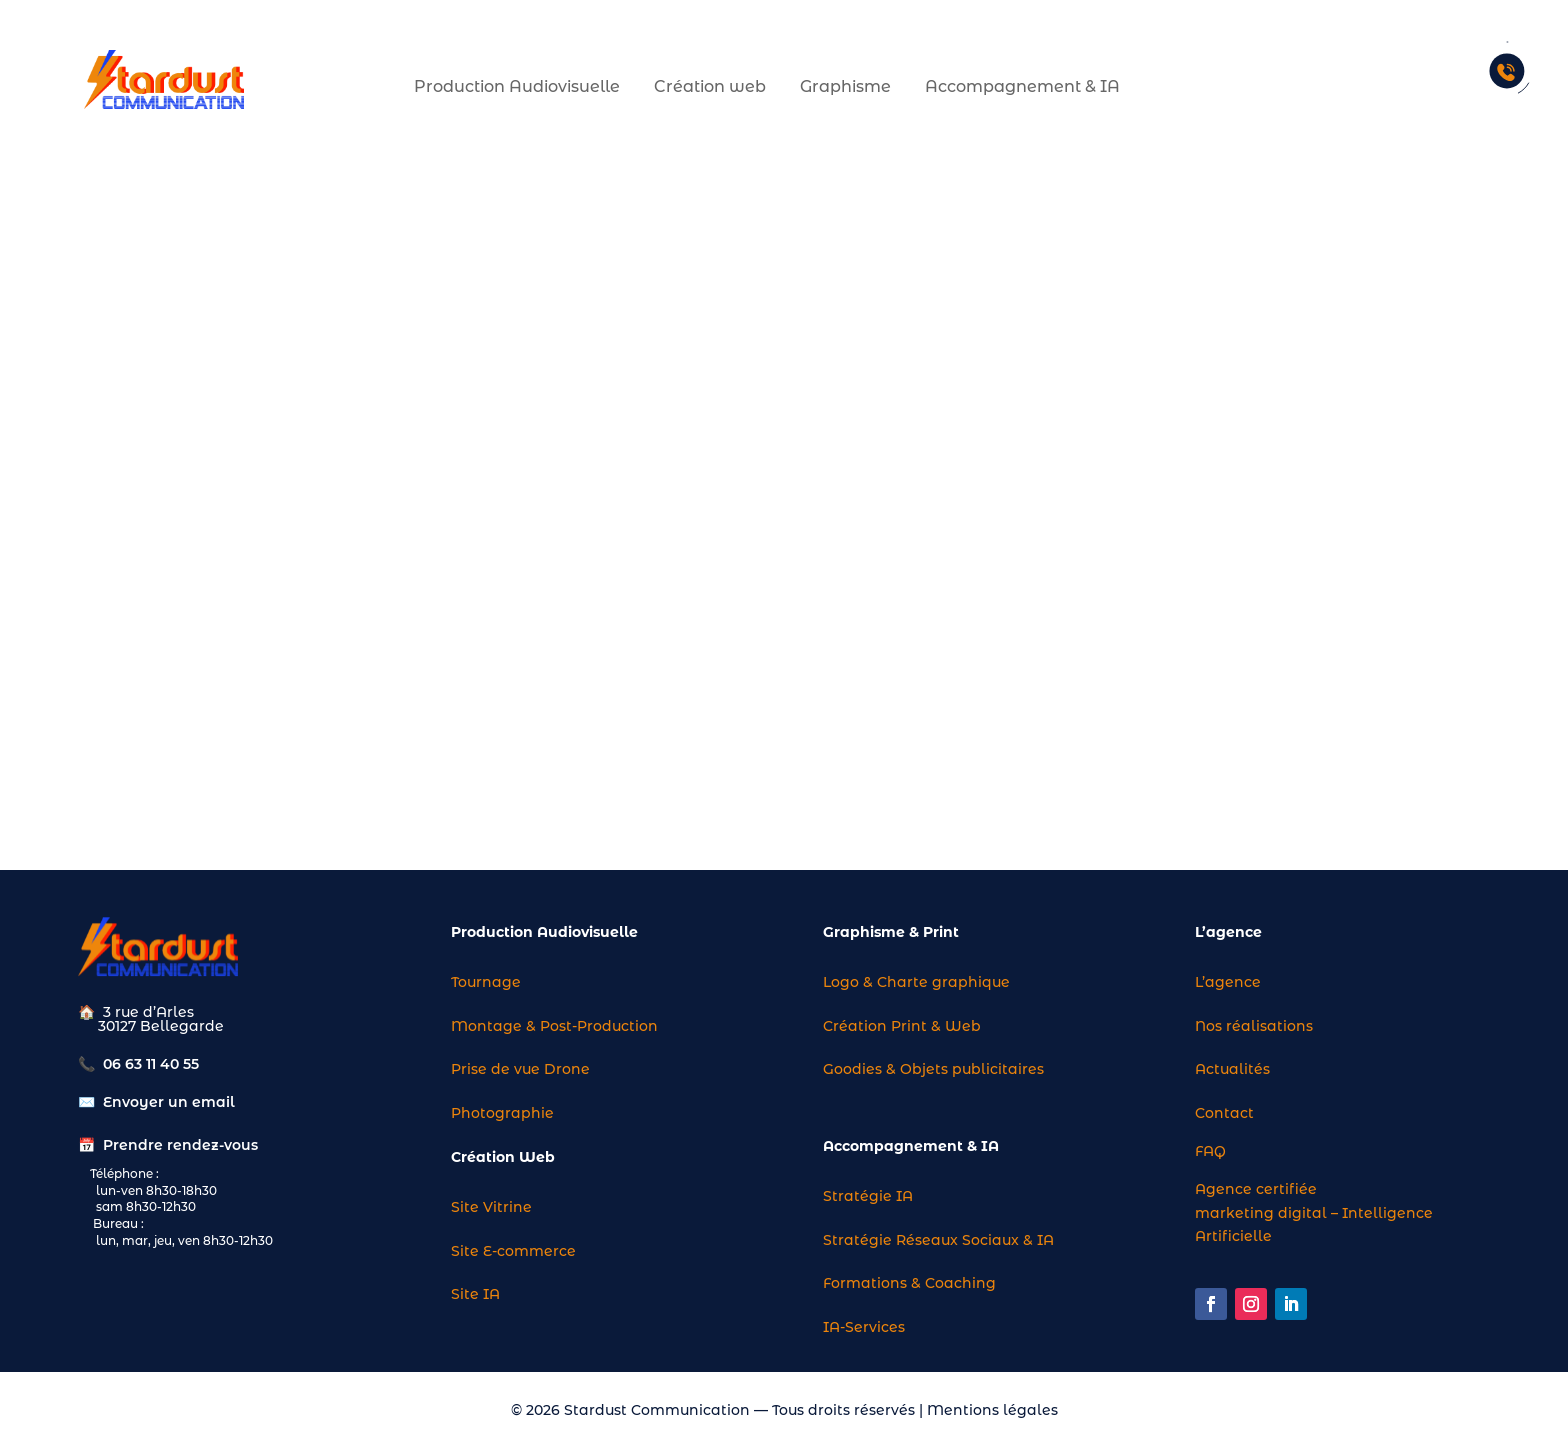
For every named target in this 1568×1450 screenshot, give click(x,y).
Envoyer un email (169, 1102)
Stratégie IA (868, 1196)
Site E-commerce (513, 1251)
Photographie (502, 1113)
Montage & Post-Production (554, 1026)
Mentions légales (992, 1410)
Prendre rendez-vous (180, 1145)
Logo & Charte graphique (916, 982)
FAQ (1210, 1151)
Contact (1224, 1113)
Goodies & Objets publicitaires (933, 1069)
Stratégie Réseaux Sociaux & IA (938, 1240)
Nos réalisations (1254, 1026)
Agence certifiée (1256, 1189)
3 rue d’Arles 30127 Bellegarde (151, 1019)
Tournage (486, 982)
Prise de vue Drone (520, 1069)
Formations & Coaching (909, 1283)
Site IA (475, 1294)
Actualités (1232, 1069)
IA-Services (864, 1327)
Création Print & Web (902, 1026)
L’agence (1228, 982)
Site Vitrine (491, 1207)
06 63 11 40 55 (151, 1064)
